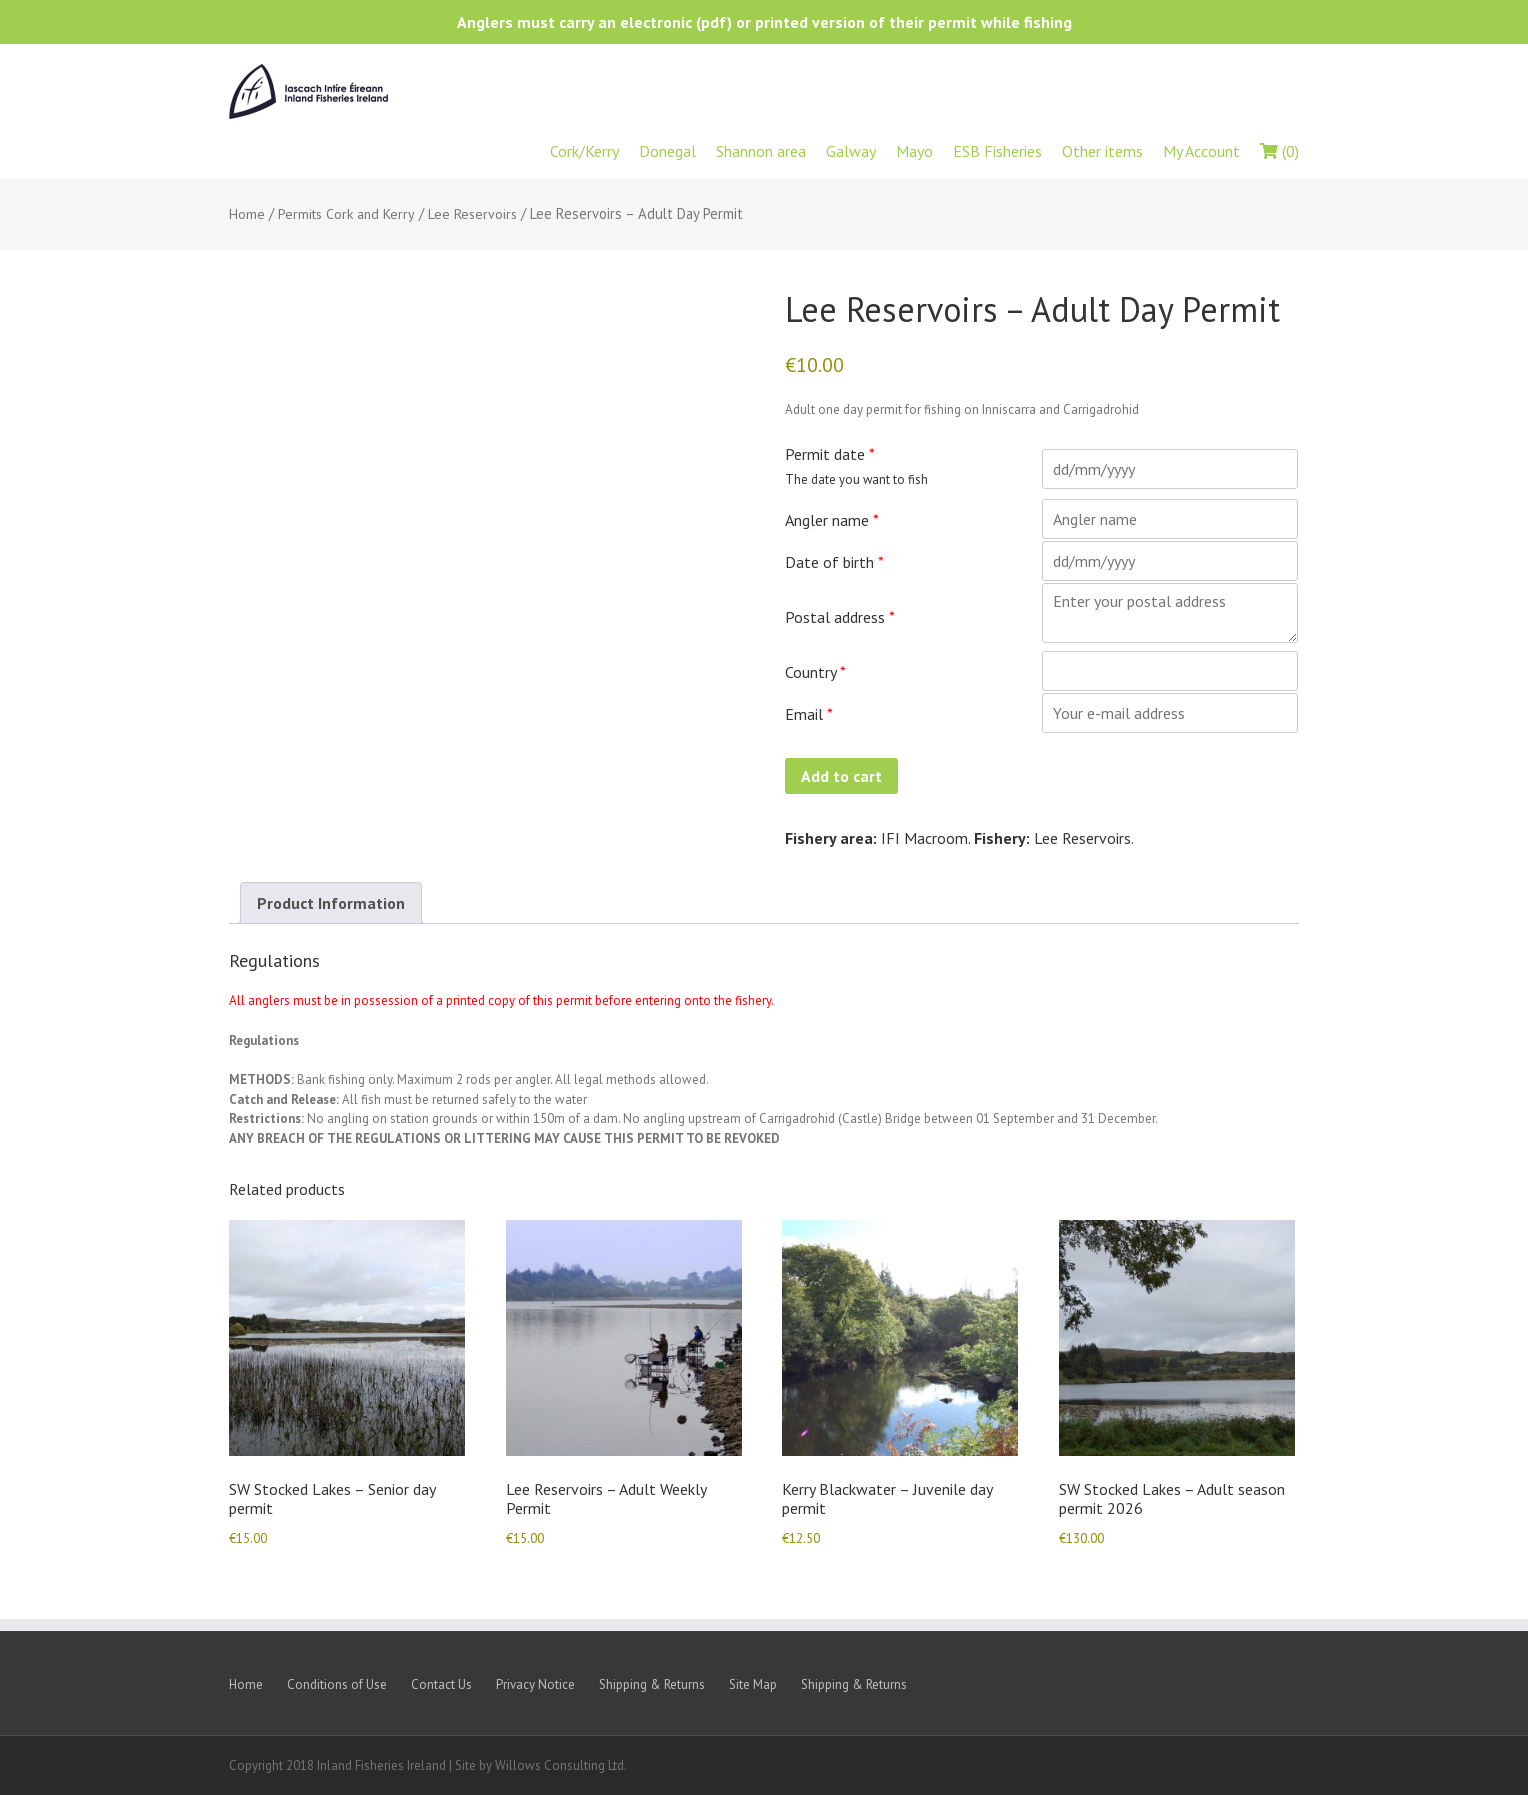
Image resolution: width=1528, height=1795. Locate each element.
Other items (1102, 151)
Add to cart (841, 776)
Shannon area (761, 151)
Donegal (667, 151)
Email (809, 714)
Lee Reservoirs (472, 214)
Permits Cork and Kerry (346, 214)
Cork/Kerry (584, 151)
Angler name (832, 520)
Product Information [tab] (331, 903)
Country (815, 672)
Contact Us (441, 1684)
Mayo (914, 151)
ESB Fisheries (997, 151)
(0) (1279, 151)
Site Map (753, 1684)
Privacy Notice (535, 1684)
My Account (1201, 151)
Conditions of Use (337, 1684)
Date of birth (834, 562)
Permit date (830, 454)
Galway (851, 151)
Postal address (840, 617)
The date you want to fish (856, 479)
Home (247, 214)
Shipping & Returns (652, 1684)
